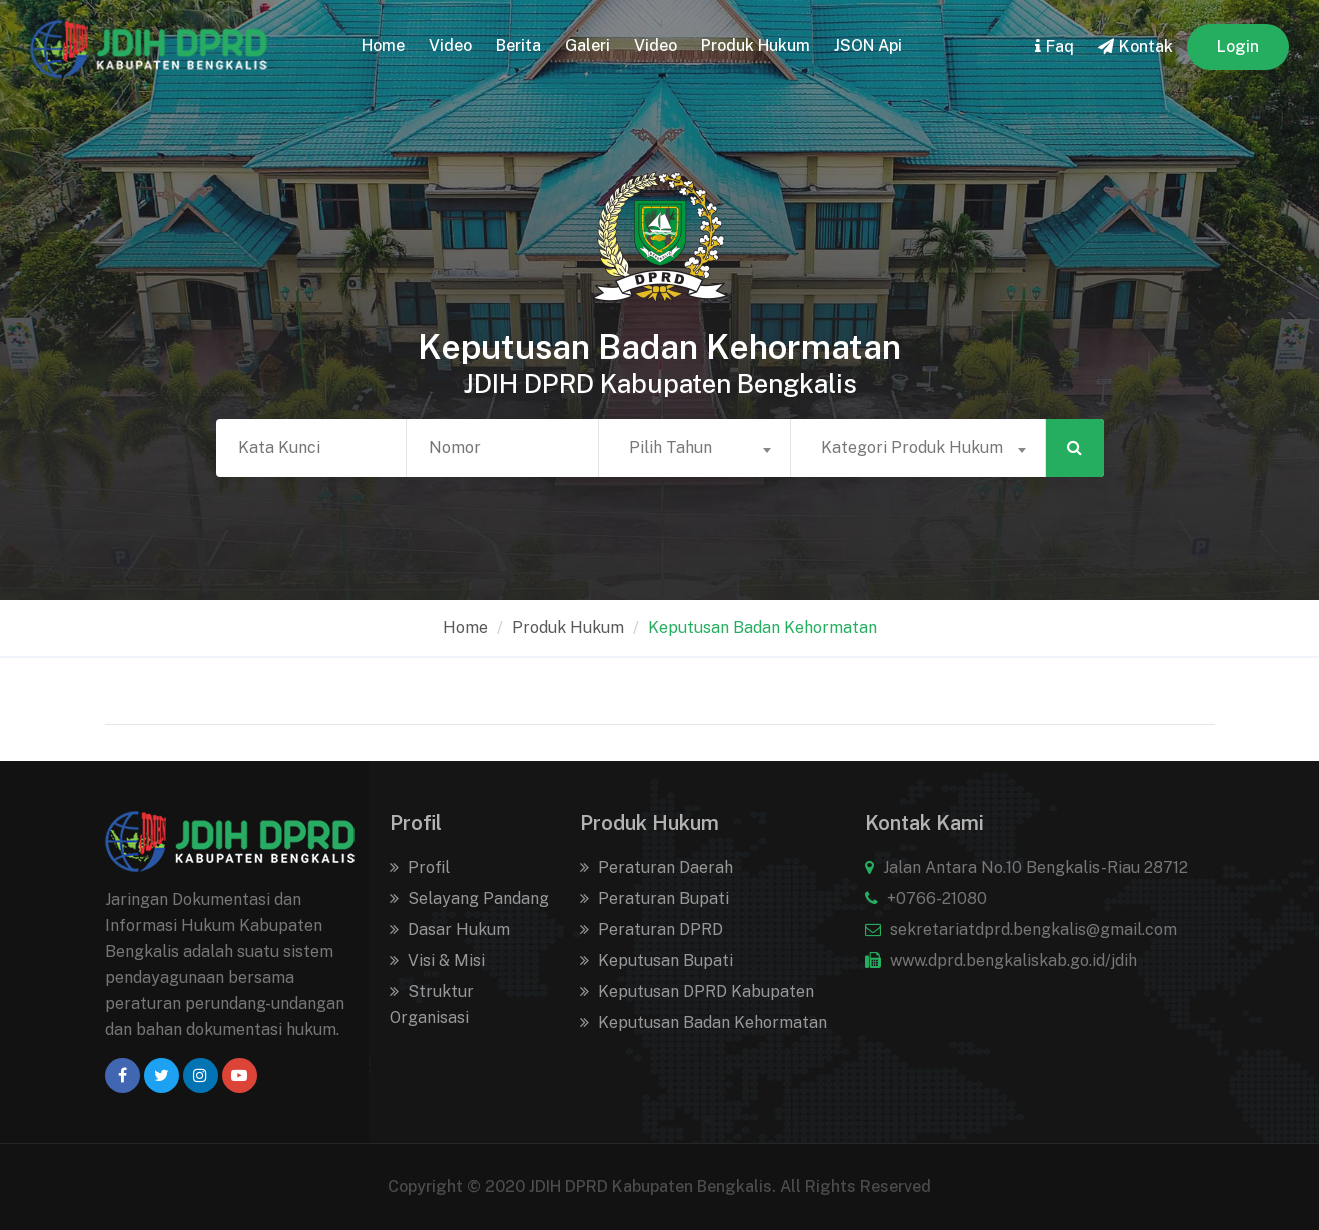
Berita (518, 45)
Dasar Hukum (450, 929)
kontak (1135, 46)
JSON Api (868, 45)
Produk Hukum (755, 45)
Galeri (587, 45)
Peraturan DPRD (651, 929)
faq (1054, 46)
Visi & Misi (437, 960)
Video (450, 45)
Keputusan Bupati (656, 960)
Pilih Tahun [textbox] (670, 447)
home (383, 45)
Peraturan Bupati (654, 898)
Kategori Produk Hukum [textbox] (912, 447)
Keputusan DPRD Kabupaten (697, 991)
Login (1238, 46)
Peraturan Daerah (656, 867)
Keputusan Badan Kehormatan (762, 627)
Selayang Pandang (469, 898)
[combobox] (694, 448)
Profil (420, 867)
